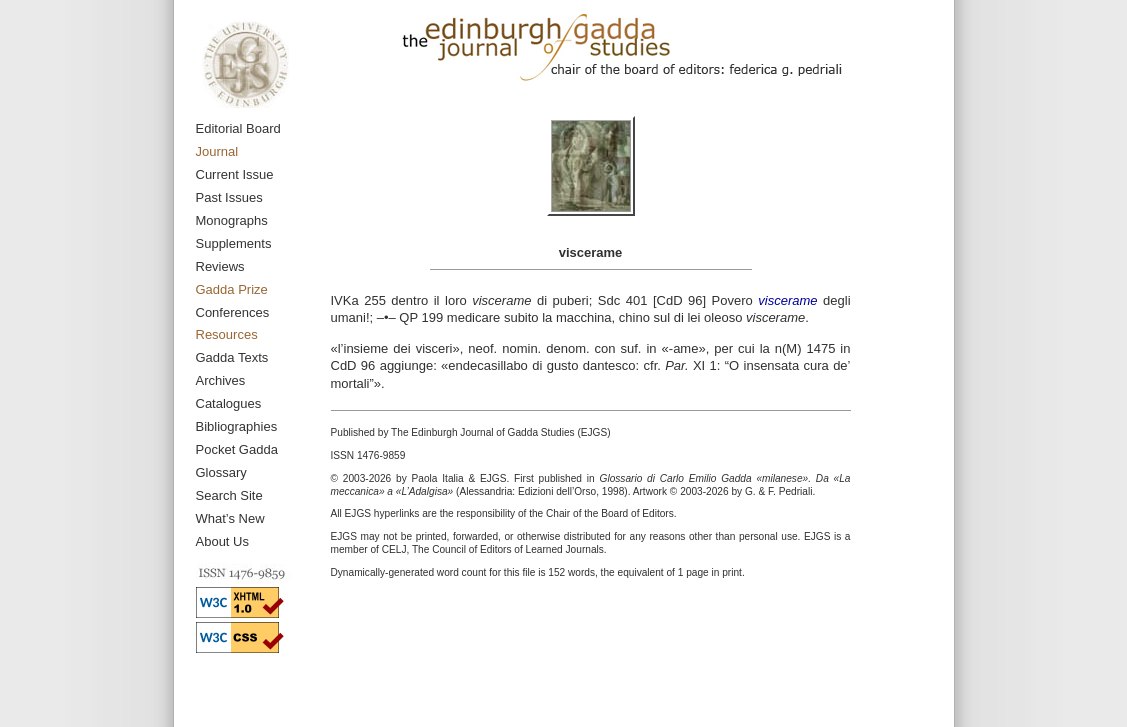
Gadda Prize (232, 289)
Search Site (229, 495)
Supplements (234, 243)
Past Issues (229, 197)
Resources (227, 334)
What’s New (230, 518)
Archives (221, 380)
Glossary (221, 472)
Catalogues (229, 403)
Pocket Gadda (237, 449)
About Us (222, 541)
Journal (217, 151)
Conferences (233, 312)
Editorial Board (238, 128)
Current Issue (235, 174)
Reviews (220, 266)
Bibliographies (237, 426)
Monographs (232, 220)
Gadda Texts (232, 357)
